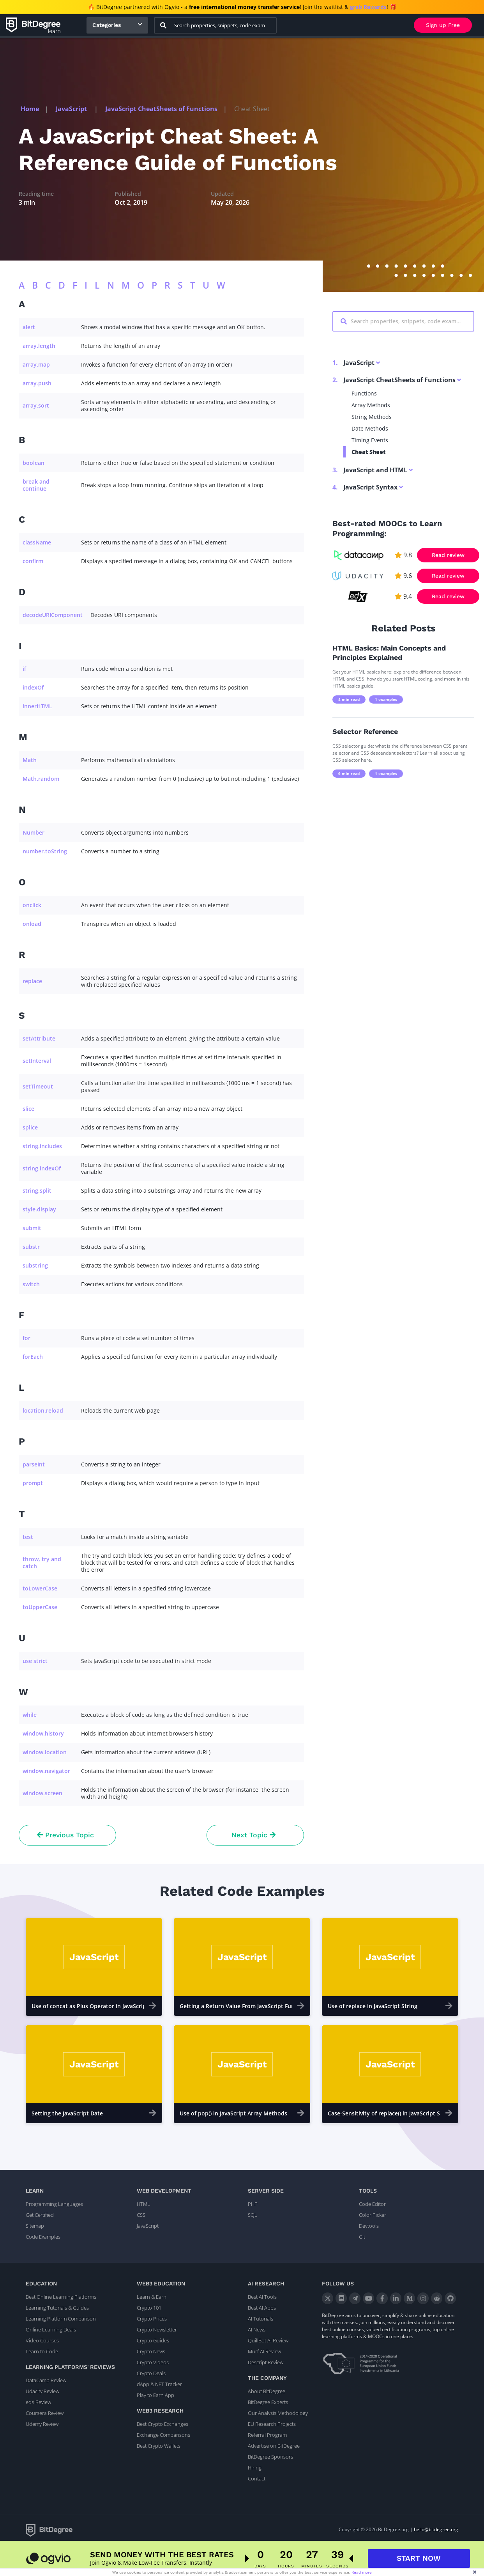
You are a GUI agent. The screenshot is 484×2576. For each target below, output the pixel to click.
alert (29, 327)
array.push (37, 383)
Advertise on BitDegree (274, 2445)
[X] (327, 2298)
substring (35, 1265)
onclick (32, 905)
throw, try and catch (42, 1562)
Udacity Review (42, 2391)
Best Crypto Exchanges (162, 2423)
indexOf (33, 687)
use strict (35, 1661)
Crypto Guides (153, 2340)
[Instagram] (423, 2298)
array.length (39, 345)
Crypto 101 (149, 2307)
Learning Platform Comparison (61, 2318)
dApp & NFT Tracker (159, 2384)
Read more (362, 2572)
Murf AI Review (264, 2351)
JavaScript (72, 109)
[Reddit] (436, 2298)
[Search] (163, 25)
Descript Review (265, 2362)
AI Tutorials (260, 2318)
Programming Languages (54, 2203)
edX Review (38, 2402)
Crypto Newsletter (157, 2329)
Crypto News (151, 2351)
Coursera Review (45, 2412)
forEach (33, 1356)
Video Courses (42, 2340)
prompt (33, 1483)
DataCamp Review (46, 2380)
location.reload (43, 1410)
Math (30, 760)
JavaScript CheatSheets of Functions (161, 109)
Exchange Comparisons (163, 2434)
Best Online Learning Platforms (61, 2296)
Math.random (41, 778)
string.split (37, 1190)
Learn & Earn (151, 2296)
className (37, 542)
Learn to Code (42, 2351)
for (26, 1338)
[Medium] (409, 2298)
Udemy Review (42, 2423)
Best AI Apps (262, 2307)
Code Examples (43, 2236)
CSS (141, 2214)
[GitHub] (450, 2298)
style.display (39, 1209)
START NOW (419, 2560)
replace (32, 981)
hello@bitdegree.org (436, 2529)
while (30, 1714)
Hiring (254, 2467)
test (28, 1537)
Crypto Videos (153, 2362)
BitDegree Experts (268, 2402)
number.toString (45, 851)
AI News (256, 2329)
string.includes (42, 1146)
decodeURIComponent (53, 615)
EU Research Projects (272, 2423)
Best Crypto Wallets (158, 2445)
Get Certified (40, 2214)
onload (32, 923)
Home (30, 109)
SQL (252, 2214)
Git (362, 2236)
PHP (253, 2203)
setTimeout (38, 1086)
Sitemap (35, 2225)
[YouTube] (368, 2298)
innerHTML (37, 706)
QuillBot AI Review (268, 2340)
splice (30, 1127)
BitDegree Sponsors (270, 2456)
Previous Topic (65, 1835)
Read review (448, 555)
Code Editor (372, 2203)
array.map (36, 364)
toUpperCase (40, 1607)
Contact (256, 2478)
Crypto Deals (151, 2373)
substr (31, 1246)
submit (32, 1228)
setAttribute (39, 1038)
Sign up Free (443, 25)
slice (28, 1108)
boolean (33, 462)
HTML (143, 2203)
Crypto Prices (152, 2318)
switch (31, 1284)
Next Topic (253, 1835)
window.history (43, 1733)
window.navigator (46, 1771)
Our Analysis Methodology (278, 2412)
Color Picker (372, 2214)
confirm (33, 561)
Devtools (369, 2225)
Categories (106, 25)
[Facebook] (382, 2298)
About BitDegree (266, 2391)
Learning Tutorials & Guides (57, 2307)
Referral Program (267, 2434)
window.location (45, 1752)
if (24, 668)
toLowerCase (40, 1588)
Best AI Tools (262, 2296)
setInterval (37, 1060)
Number (33, 832)
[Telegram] (354, 2298)
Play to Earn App (155, 2395)
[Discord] (341, 2298)
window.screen (42, 1793)
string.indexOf (42, 1168)
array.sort (36, 405)
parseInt (34, 1464)
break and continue (36, 485)
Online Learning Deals (51, 2329)
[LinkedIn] (395, 2298)
